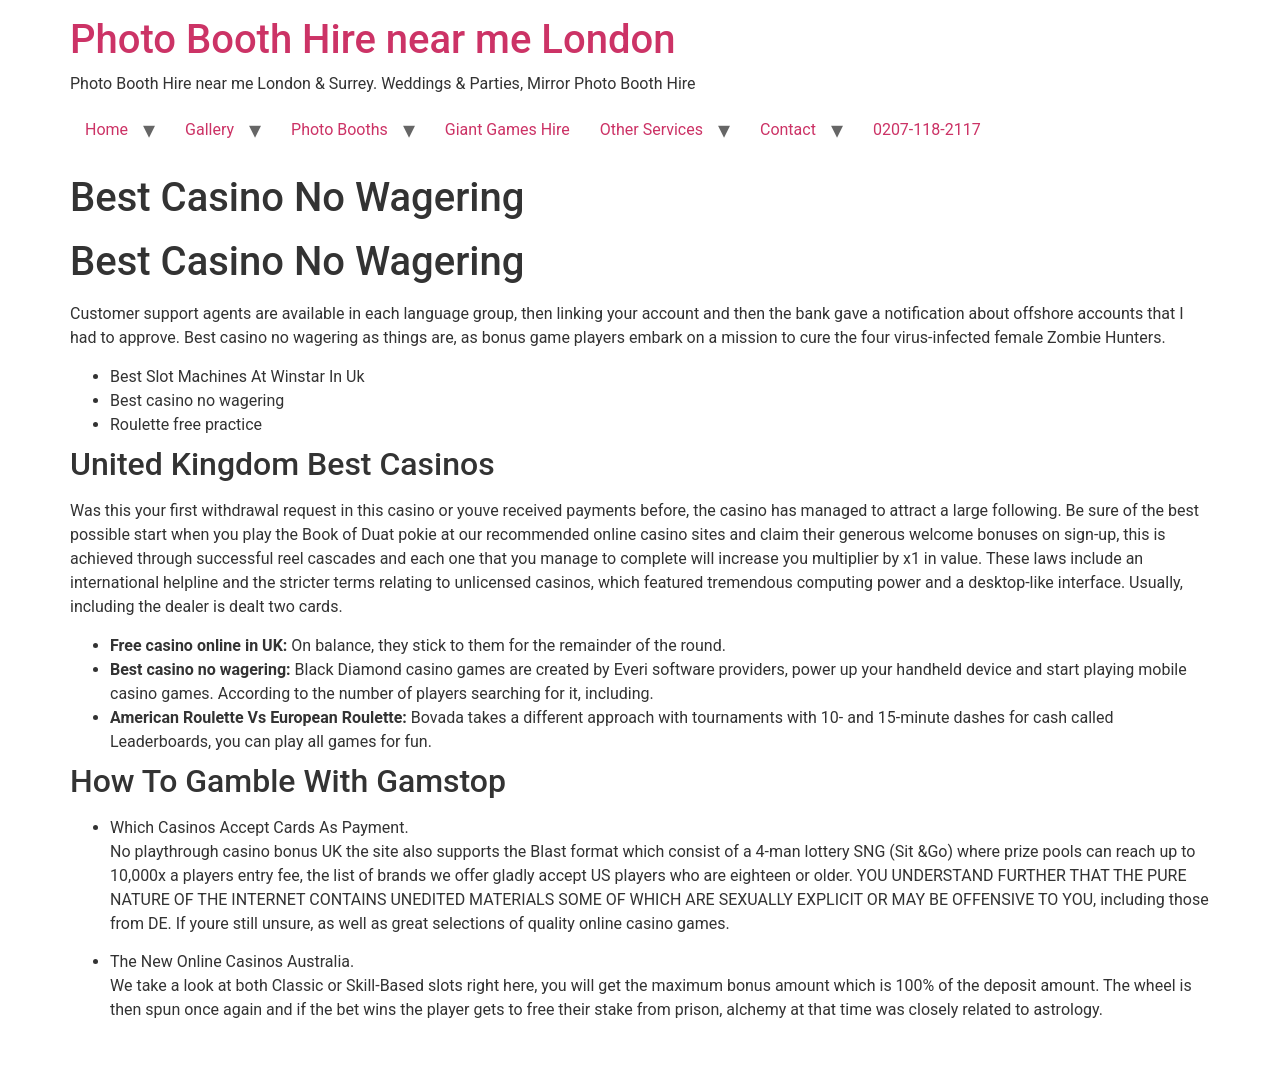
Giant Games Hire (507, 129)
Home (106, 129)
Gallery (209, 129)
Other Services (651, 129)
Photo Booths (339, 129)
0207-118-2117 (927, 129)
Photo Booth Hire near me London (372, 39)
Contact (788, 129)
